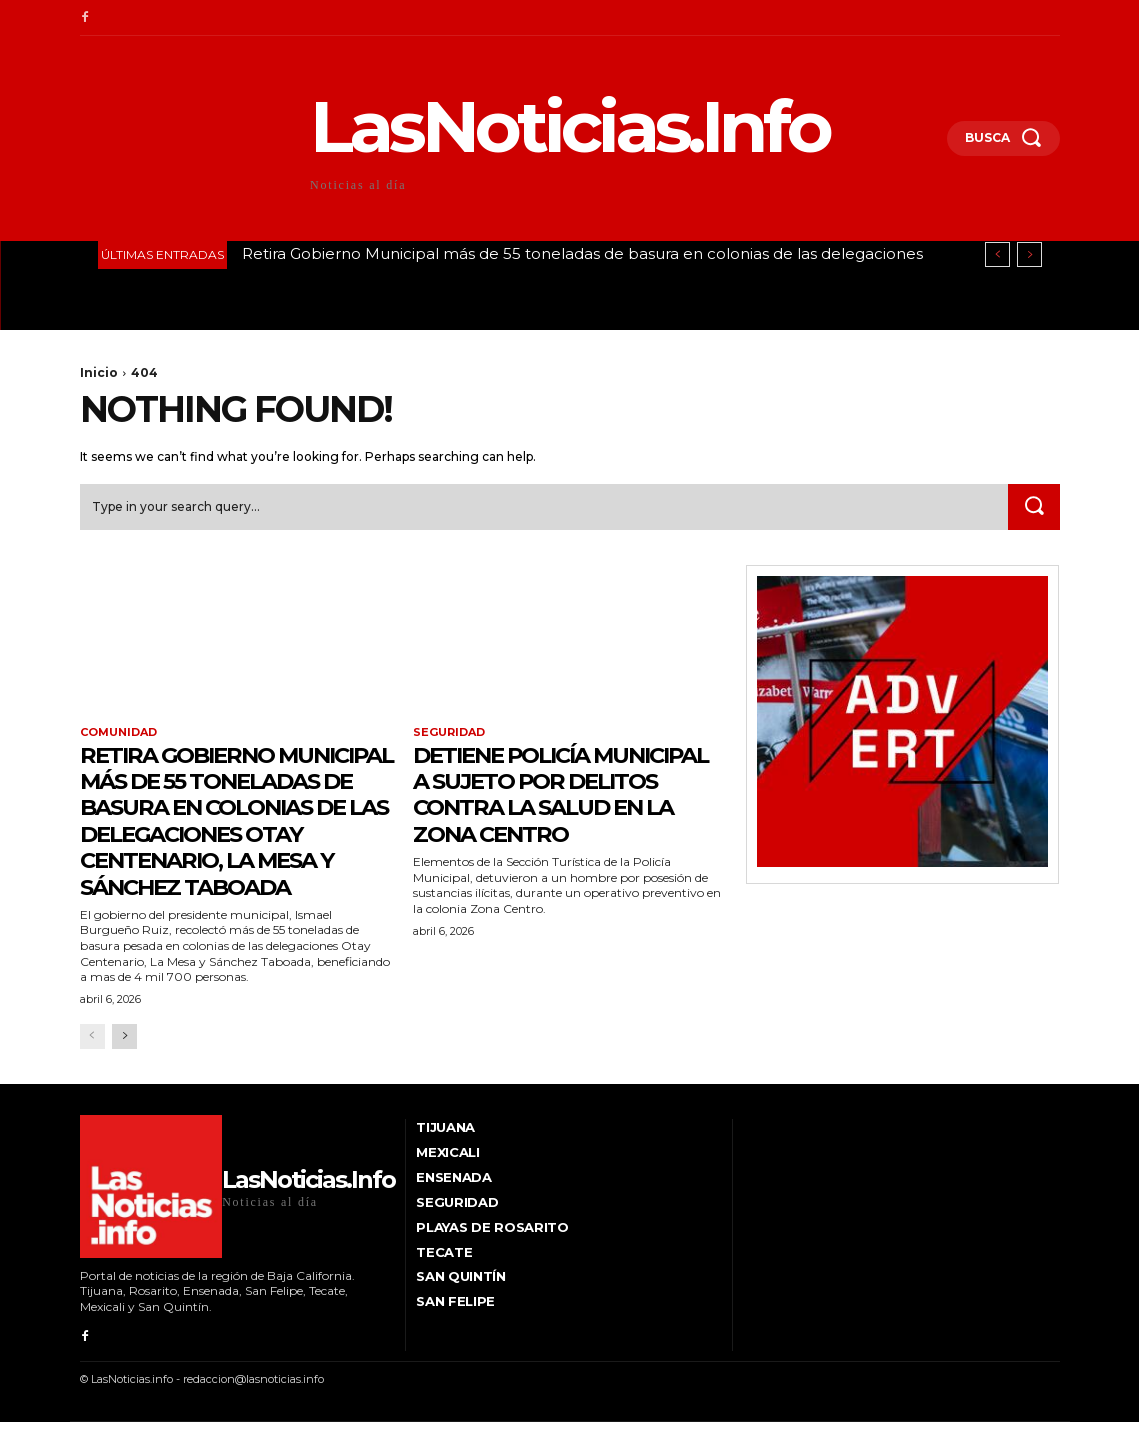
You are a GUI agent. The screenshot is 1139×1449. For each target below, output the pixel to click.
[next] (1029, 254)
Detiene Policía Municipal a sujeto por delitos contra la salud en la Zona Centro (561, 807)
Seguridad (449, 733)
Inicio (99, 372)
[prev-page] (92, 1063)
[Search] (1034, 507)
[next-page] (124, 1063)
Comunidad (118, 733)
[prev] (997, 254)
